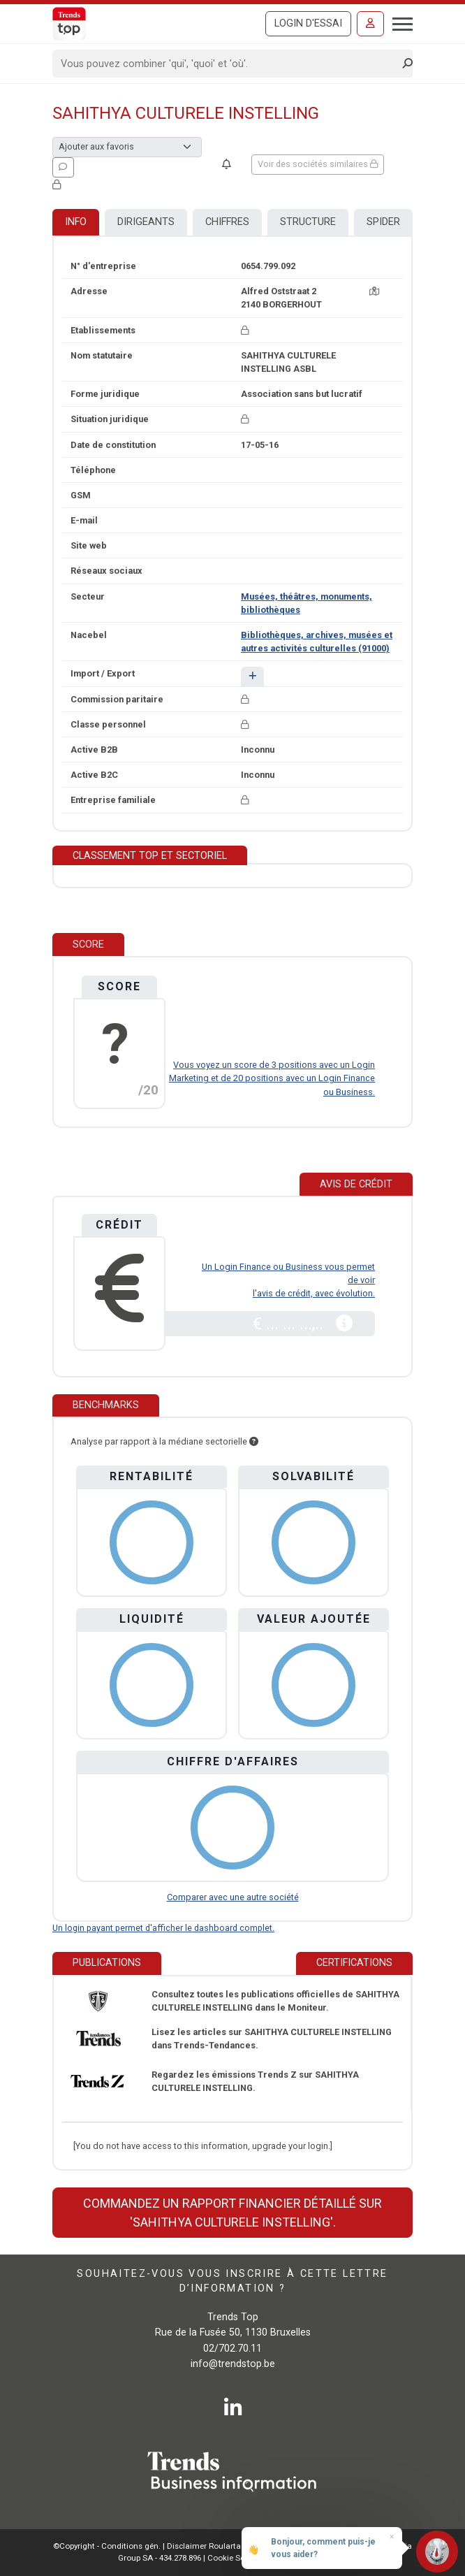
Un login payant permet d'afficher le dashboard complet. (163, 1928)
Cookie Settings (237, 2558)
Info (76, 222)
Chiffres (227, 222)
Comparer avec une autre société (233, 1897)
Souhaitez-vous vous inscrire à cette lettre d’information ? (232, 2280)
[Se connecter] (370, 23)
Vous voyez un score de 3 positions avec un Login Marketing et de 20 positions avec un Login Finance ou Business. (272, 1078)
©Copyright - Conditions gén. (107, 2546)
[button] (252, 676)
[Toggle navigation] (398, 22)
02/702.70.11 (232, 2348)
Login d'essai (308, 23)
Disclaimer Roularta (204, 2546)
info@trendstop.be (233, 2364)
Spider (383, 222)
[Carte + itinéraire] (374, 291)
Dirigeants (146, 222)
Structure (308, 222)
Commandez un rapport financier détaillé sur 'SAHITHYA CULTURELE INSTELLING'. (232, 2212)
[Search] (228, 64)
